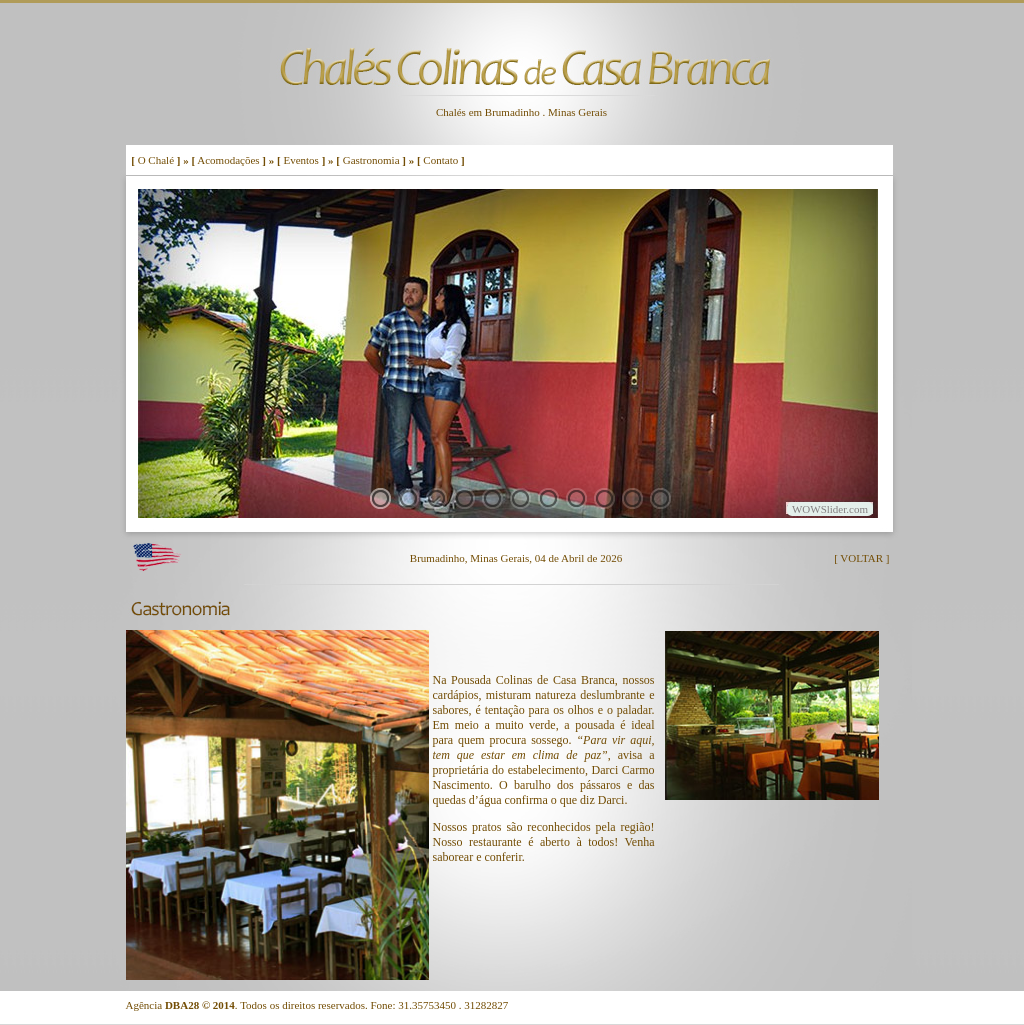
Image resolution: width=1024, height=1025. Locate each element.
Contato (440, 160)
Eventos (300, 160)
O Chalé (156, 160)
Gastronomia (371, 160)
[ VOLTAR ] (861, 558)
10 (632, 498)
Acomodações (228, 160)
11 (660, 498)
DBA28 (182, 1005)
